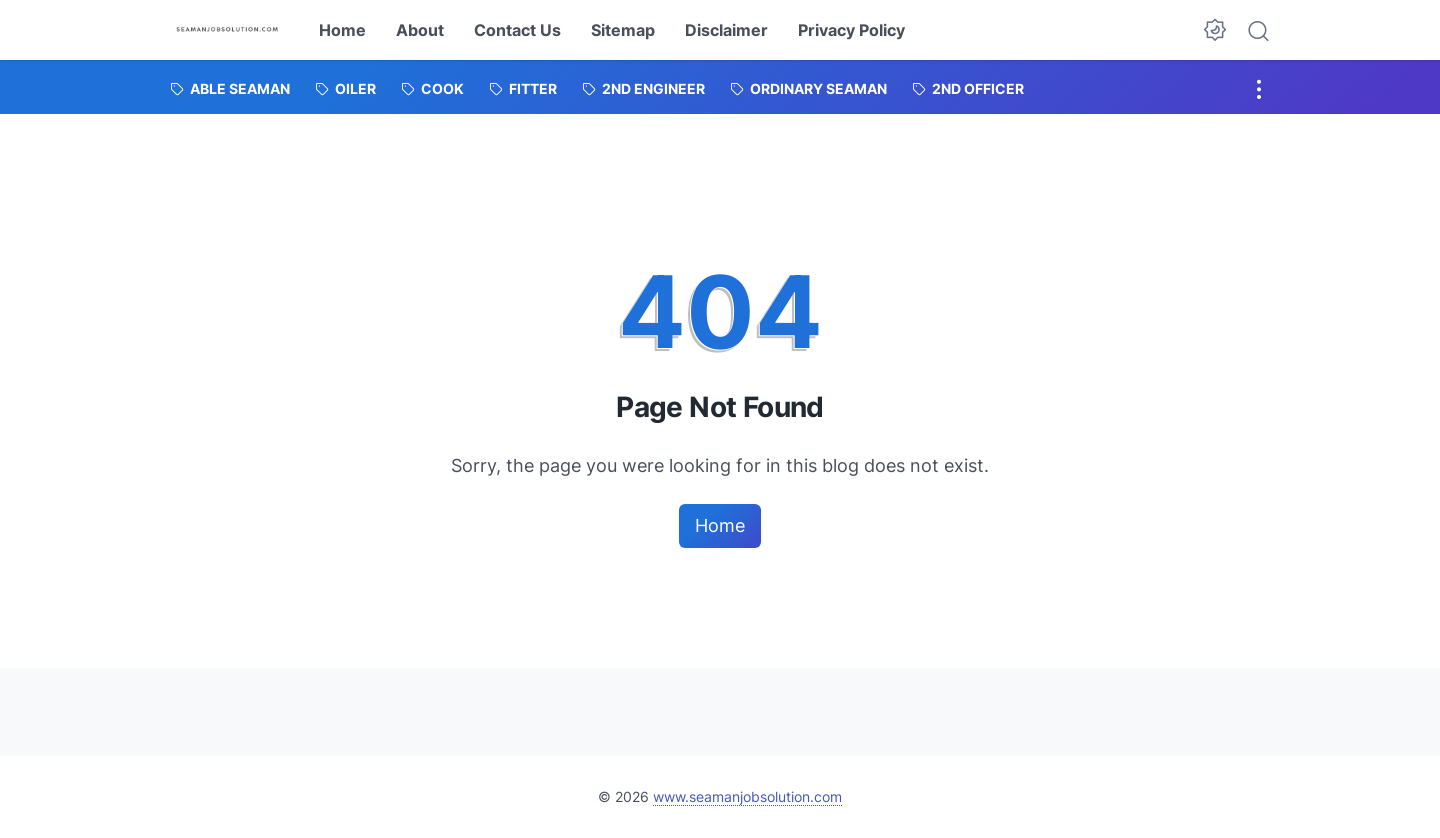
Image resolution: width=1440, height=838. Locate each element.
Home (342, 30)
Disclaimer (726, 30)
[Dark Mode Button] (1215, 30)
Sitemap (623, 30)
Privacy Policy (851, 30)
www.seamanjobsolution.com (747, 796)
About (420, 30)
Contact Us (517, 30)
